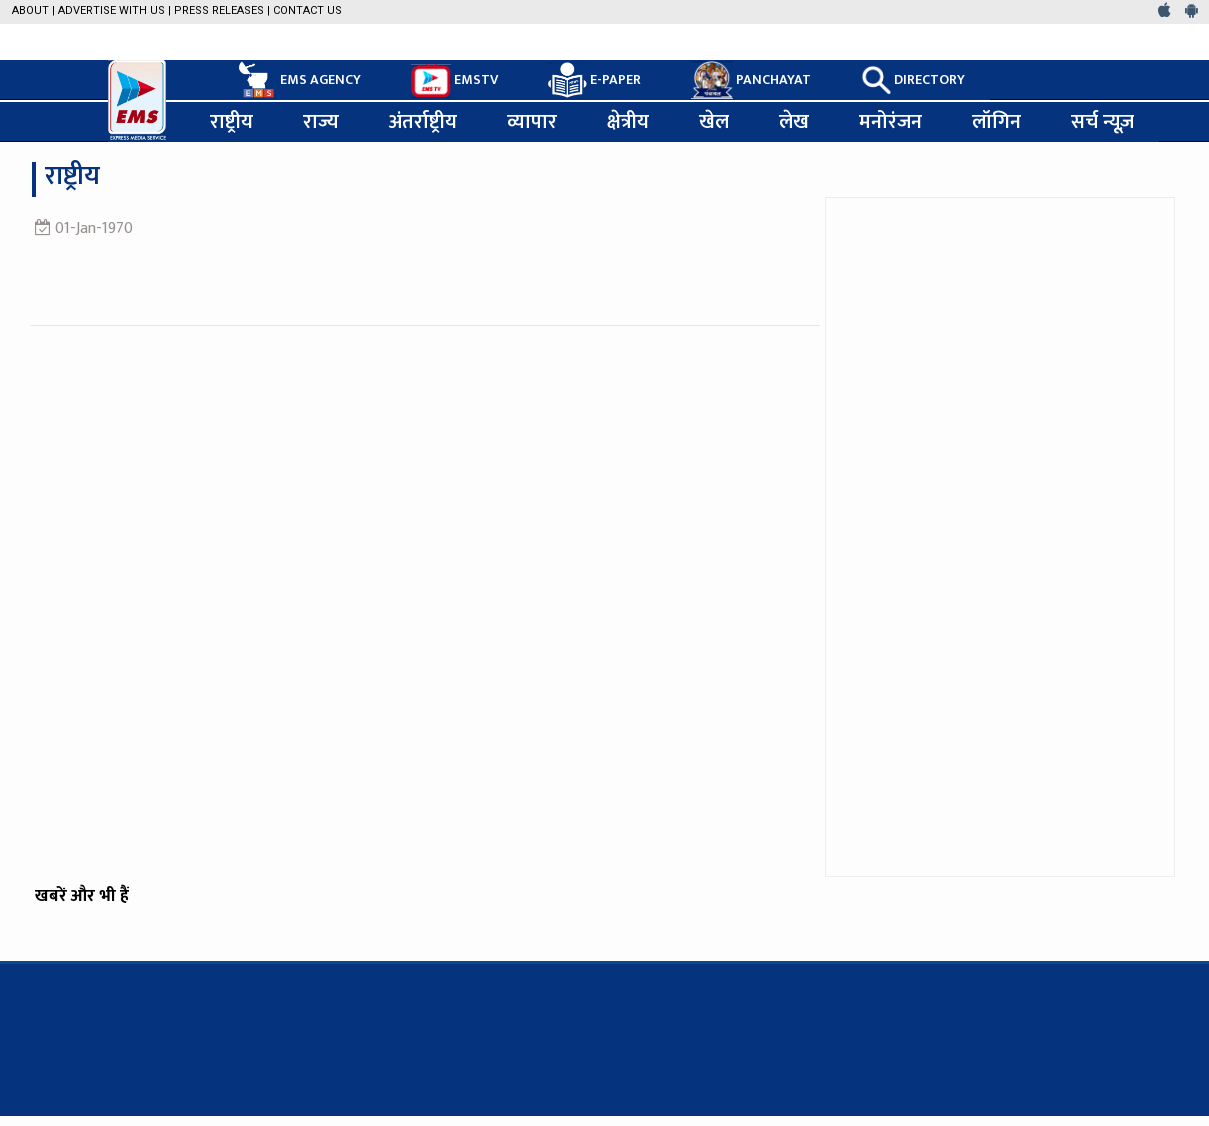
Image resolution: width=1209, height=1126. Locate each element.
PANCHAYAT (751, 80)
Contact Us (307, 10)
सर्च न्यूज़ (1102, 122)
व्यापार (532, 122)
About (30, 10)
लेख (794, 122)
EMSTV (454, 81)
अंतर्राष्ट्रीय (423, 122)
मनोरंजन (890, 122)
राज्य (321, 122)
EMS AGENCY (298, 80)
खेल (714, 122)
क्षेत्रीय (628, 122)
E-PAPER (594, 80)
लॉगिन (996, 122)
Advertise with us (111, 10)
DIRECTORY (913, 80)
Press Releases (219, 10)
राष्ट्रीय (231, 122)
